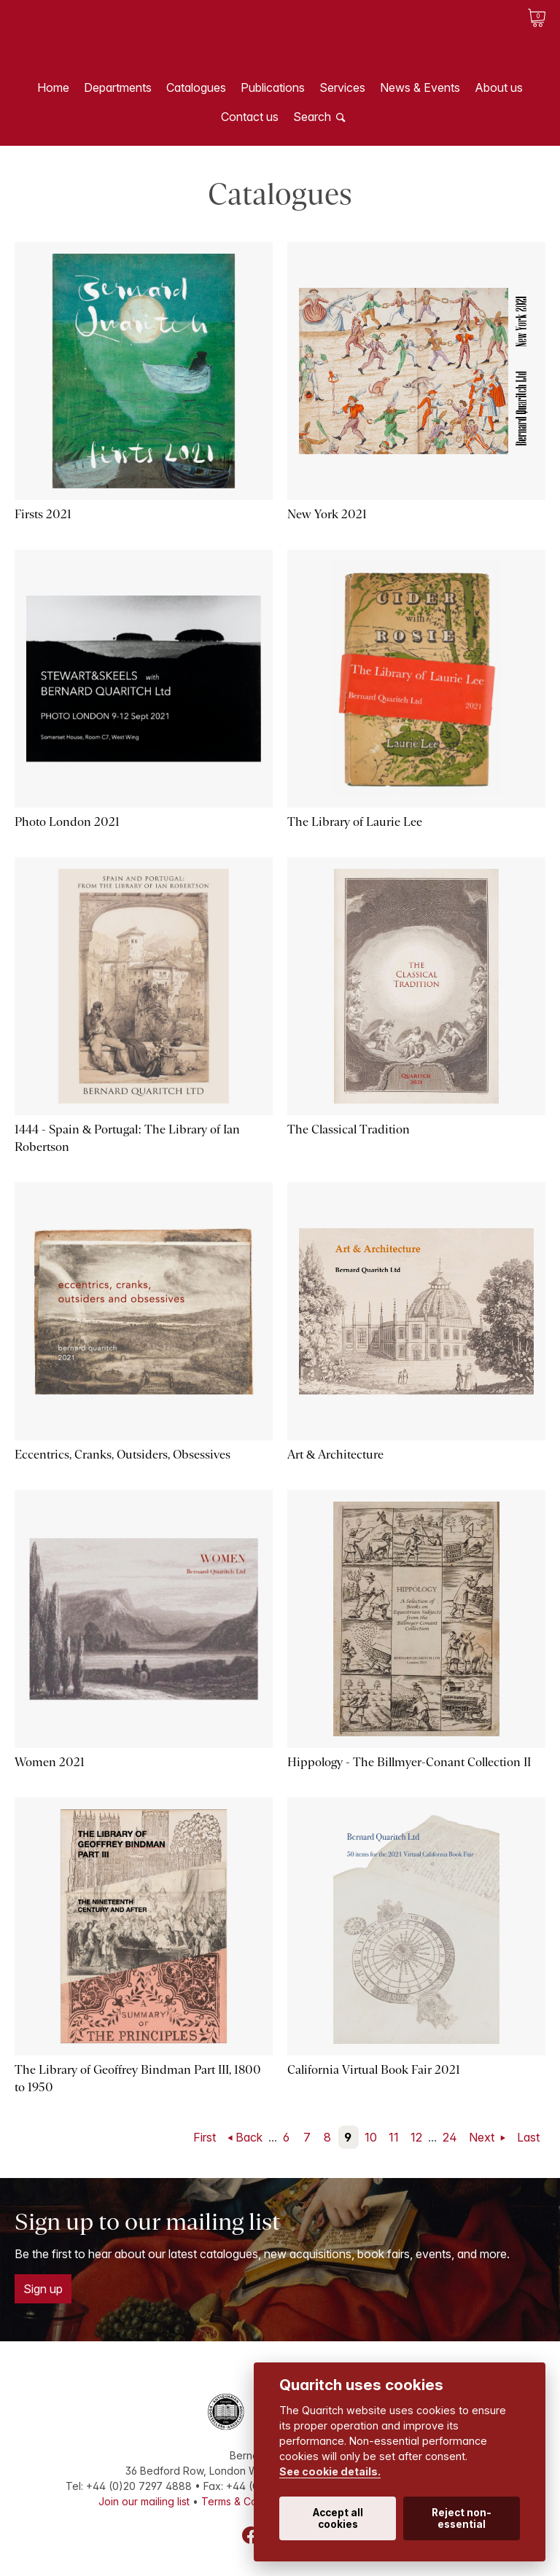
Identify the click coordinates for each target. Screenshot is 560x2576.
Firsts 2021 (43, 514)
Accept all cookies (338, 2518)
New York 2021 (327, 514)
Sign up (43, 2289)
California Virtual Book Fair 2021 (373, 2070)
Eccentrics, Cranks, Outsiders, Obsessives (122, 1454)
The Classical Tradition (348, 1129)
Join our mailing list (144, 2501)
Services (342, 87)
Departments (118, 87)
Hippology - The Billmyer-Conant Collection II (409, 1762)
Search (312, 116)
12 (416, 2137)
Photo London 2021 (67, 822)
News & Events (420, 87)
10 (371, 2137)
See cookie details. (330, 2471)
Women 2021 (50, 1762)
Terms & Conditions (248, 2501)
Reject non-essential (461, 2518)
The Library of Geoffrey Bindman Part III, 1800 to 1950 (138, 2078)
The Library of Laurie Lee (354, 822)
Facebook (251, 2535)
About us (499, 87)
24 (450, 2137)
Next (483, 2137)
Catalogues (196, 87)
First (204, 2137)
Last (528, 2137)
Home (53, 87)
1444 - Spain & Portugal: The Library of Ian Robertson (127, 1138)
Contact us (250, 116)
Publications (273, 87)
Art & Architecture (335, 1454)
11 (394, 2137)
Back (249, 2137)
